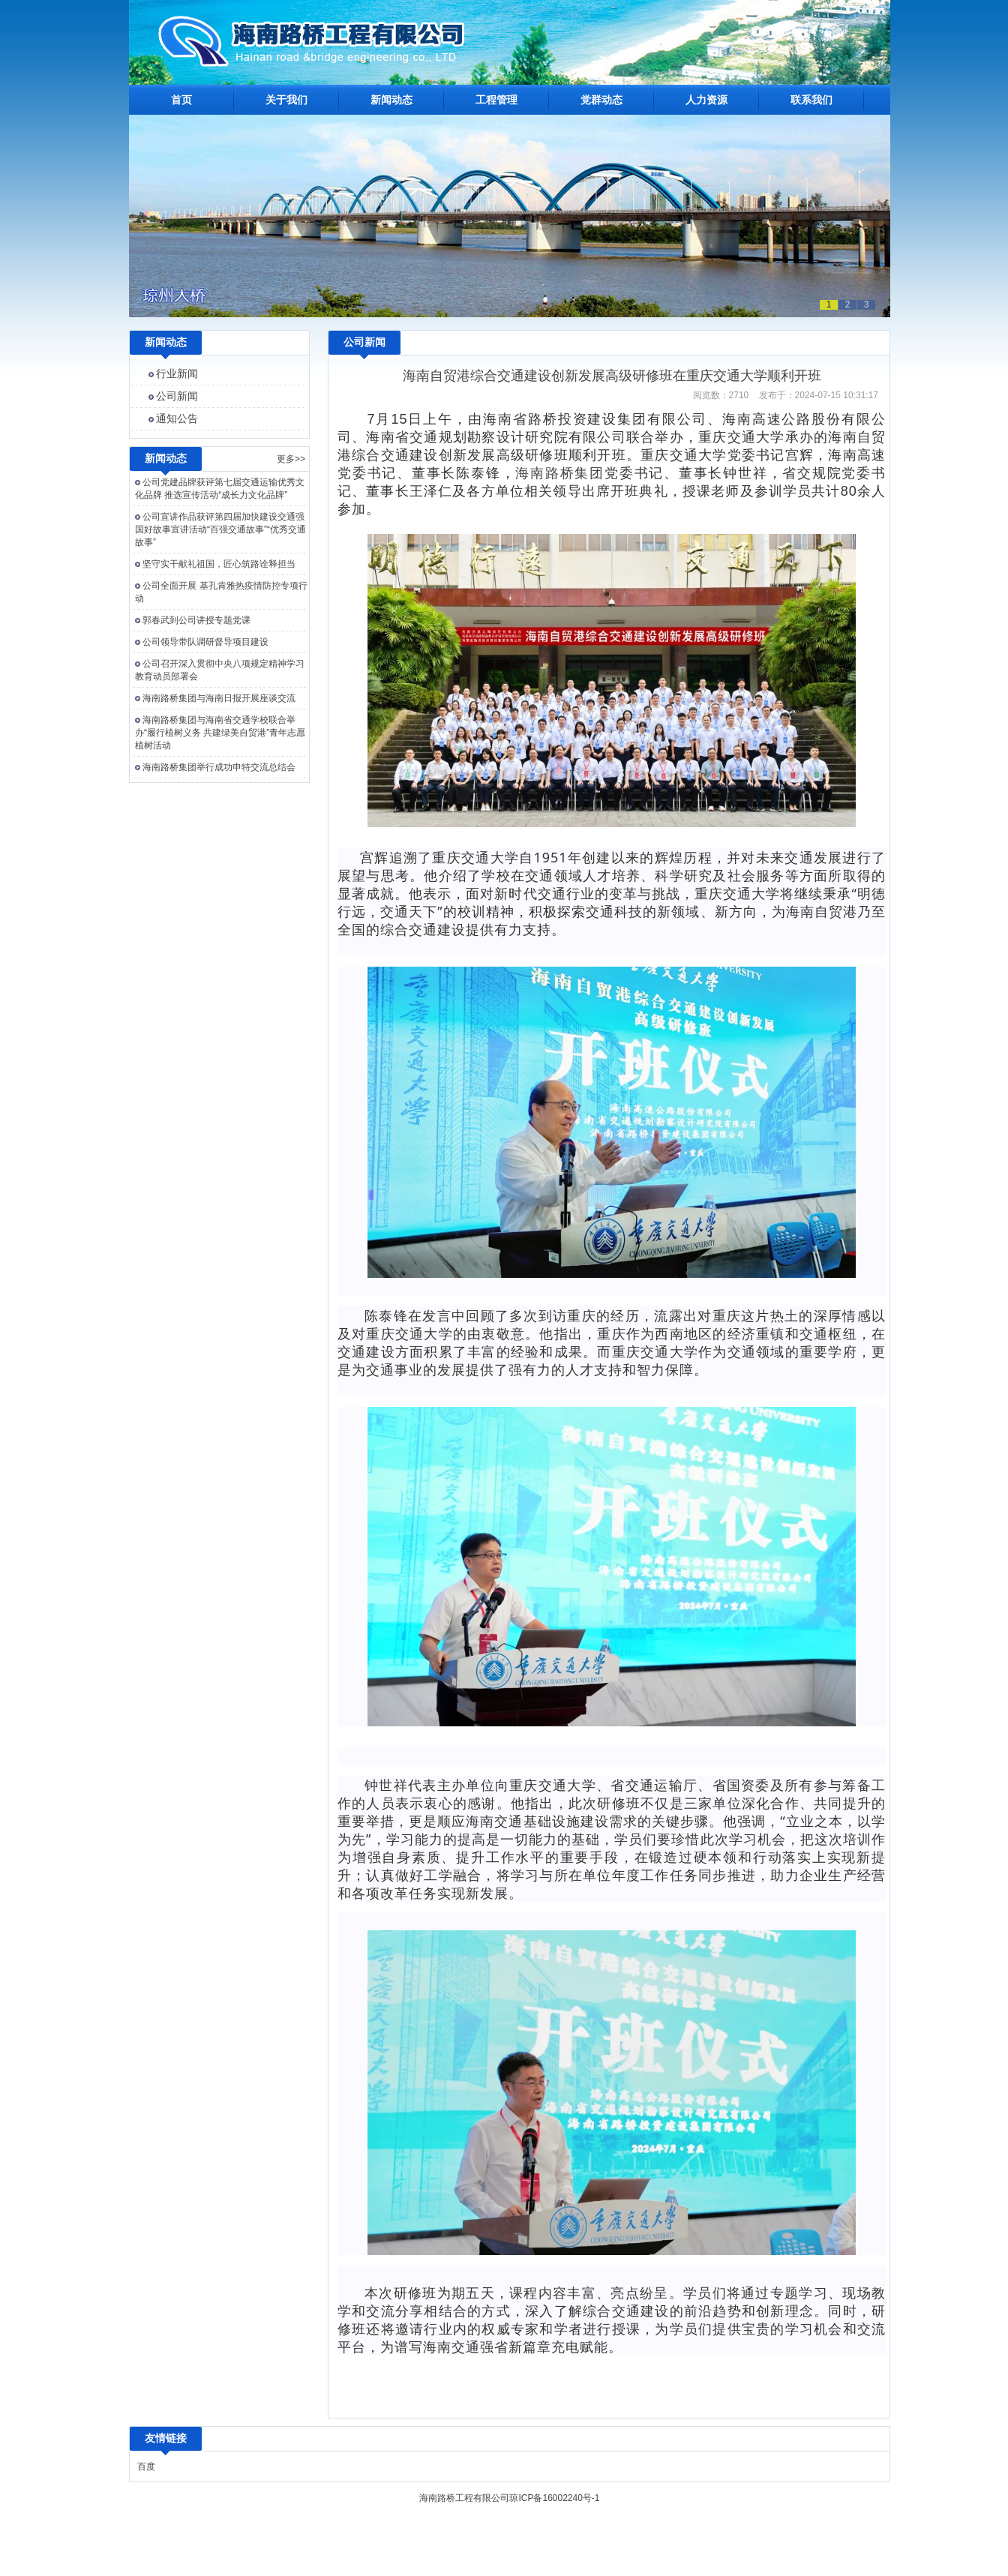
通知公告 (177, 418)
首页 (181, 100)
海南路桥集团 (559, 473)
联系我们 (811, 100)
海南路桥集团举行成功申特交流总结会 (219, 767)
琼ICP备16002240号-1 (554, 2498)
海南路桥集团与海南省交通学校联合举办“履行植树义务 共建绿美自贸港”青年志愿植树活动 (220, 733)
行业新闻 (177, 373)
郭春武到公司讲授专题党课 (196, 620)
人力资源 (707, 100)
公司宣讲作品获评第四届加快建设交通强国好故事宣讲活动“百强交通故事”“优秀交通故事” (220, 529)
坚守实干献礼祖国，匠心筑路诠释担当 (219, 564)
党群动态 (601, 100)
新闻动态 (391, 100)
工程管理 (497, 100)
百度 (146, 2466)
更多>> (291, 459)
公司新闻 (177, 396)
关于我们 (287, 100)
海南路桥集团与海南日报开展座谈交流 (219, 698)
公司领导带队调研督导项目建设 (205, 642)
